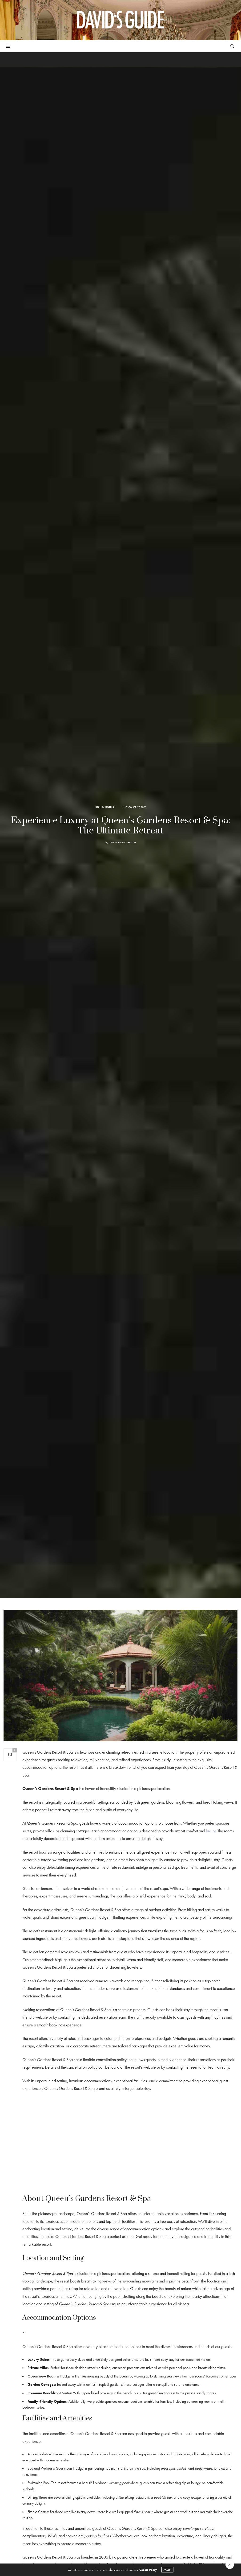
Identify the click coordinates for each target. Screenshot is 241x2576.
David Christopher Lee (122, 842)
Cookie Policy (148, 2570)
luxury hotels (104, 807)
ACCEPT (167, 2569)
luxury (211, 1831)
